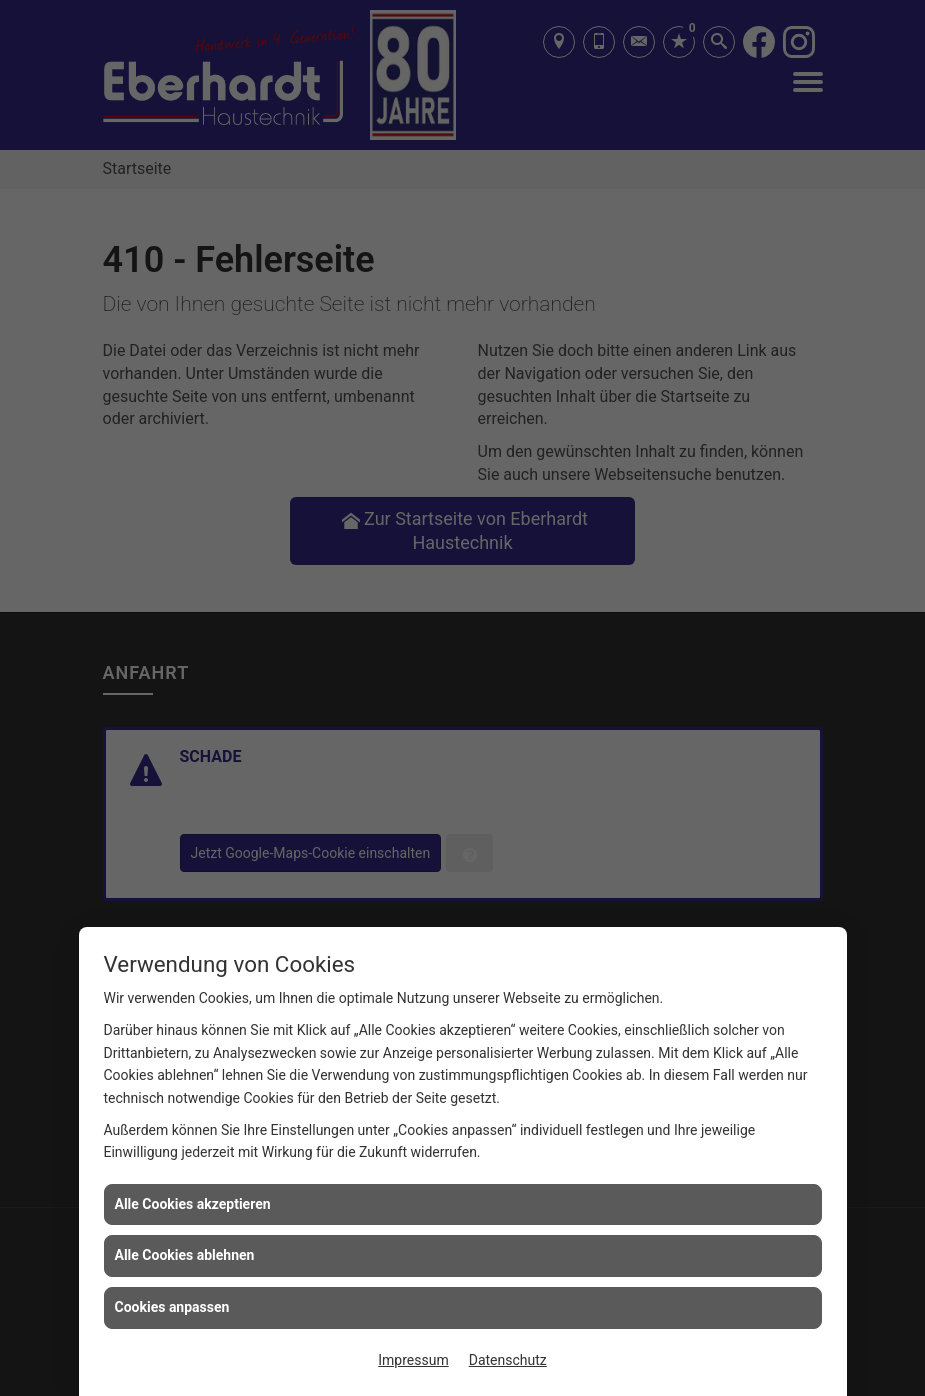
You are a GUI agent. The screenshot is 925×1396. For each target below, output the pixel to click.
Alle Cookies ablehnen (185, 1255)
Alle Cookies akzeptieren (193, 1204)
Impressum (413, 1360)
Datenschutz (508, 1360)
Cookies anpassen (172, 1307)
